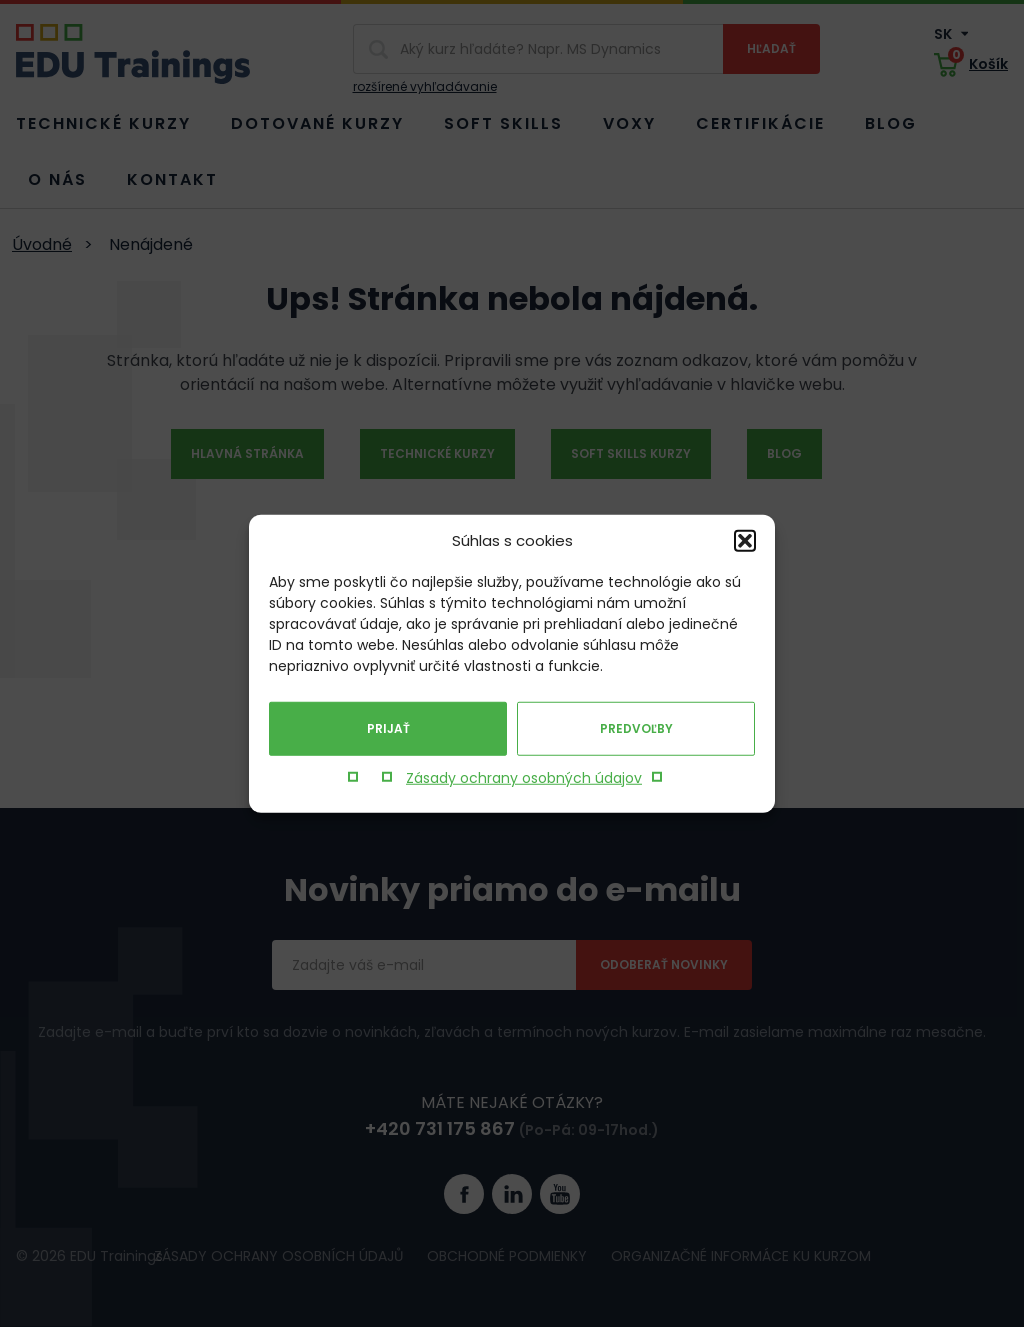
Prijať (388, 728)
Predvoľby (636, 728)
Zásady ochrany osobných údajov (524, 778)
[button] (745, 541)
